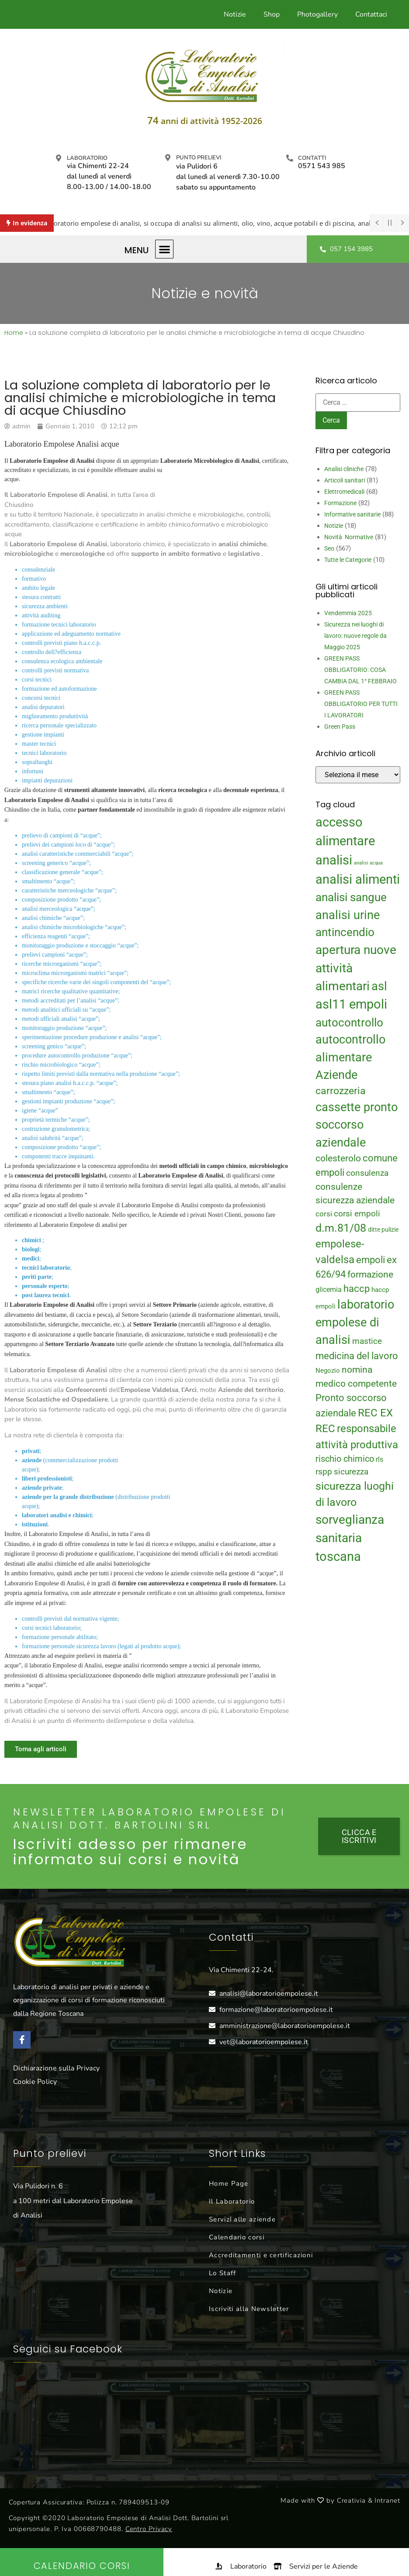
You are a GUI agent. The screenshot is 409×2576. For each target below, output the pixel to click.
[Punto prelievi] (167, 157)
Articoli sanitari (344, 480)
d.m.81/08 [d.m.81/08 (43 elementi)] (340, 1228)
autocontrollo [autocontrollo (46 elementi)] (349, 1022)
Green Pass (339, 726)
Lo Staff (222, 2273)
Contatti (312, 158)
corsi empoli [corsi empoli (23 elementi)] (357, 1214)
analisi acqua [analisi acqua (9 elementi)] (368, 863)
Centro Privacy (149, 2528)
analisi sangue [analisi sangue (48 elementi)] (351, 897)
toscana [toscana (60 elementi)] (338, 1556)
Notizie (235, 14)
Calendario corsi (236, 2237)
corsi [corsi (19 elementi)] (323, 1213)
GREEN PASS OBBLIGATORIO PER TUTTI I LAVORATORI (361, 704)
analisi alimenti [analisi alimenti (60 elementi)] (357, 879)
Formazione (340, 502)
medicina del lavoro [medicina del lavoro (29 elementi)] (356, 1355)
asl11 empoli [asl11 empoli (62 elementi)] (351, 1004)
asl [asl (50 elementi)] (379, 986)
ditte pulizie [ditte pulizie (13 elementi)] (383, 1229)
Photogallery (317, 14)
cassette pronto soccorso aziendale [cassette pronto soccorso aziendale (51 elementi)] (356, 1125)
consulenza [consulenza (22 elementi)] (367, 1173)
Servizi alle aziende (242, 2219)
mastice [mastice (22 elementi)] (367, 1341)
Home (13, 332)
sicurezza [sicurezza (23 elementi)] (351, 1472)
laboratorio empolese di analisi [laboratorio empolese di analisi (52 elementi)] (354, 1322)
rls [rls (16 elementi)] (379, 1459)
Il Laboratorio (232, 2201)
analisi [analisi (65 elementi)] (333, 860)
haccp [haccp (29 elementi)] (356, 1288)
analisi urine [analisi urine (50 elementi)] (347, 915)
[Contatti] (289, 158)
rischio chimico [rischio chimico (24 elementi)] (344, 1459)
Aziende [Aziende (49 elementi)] (336, 1074)
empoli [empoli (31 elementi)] (370, 1259)
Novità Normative (348, 537)
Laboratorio (87, 158)
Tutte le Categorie (347, 559)
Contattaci (371, 14)
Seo (329, 548)
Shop (271, 14)
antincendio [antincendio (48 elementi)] (344, 932)
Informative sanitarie (352, 514)
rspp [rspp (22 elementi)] (323, 1472)
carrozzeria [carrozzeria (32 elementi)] (340, 1090)
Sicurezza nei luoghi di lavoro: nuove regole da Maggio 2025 (355, 636)
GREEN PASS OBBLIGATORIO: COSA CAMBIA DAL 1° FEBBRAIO (360, 670)
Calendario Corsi (82, 2565)
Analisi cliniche (344, 468)
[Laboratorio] (58, 158)
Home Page (229, 2183)
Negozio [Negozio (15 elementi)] (327, 1370)
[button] (164, 249)
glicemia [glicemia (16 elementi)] (328, 1289)
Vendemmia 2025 (348, 613)
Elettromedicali (344, 491)
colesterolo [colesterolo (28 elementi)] (338, 1158)
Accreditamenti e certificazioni (261, 2255)
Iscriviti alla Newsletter (249, 2308)
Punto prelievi (198, 158)
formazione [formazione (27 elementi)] (370, 1274)
